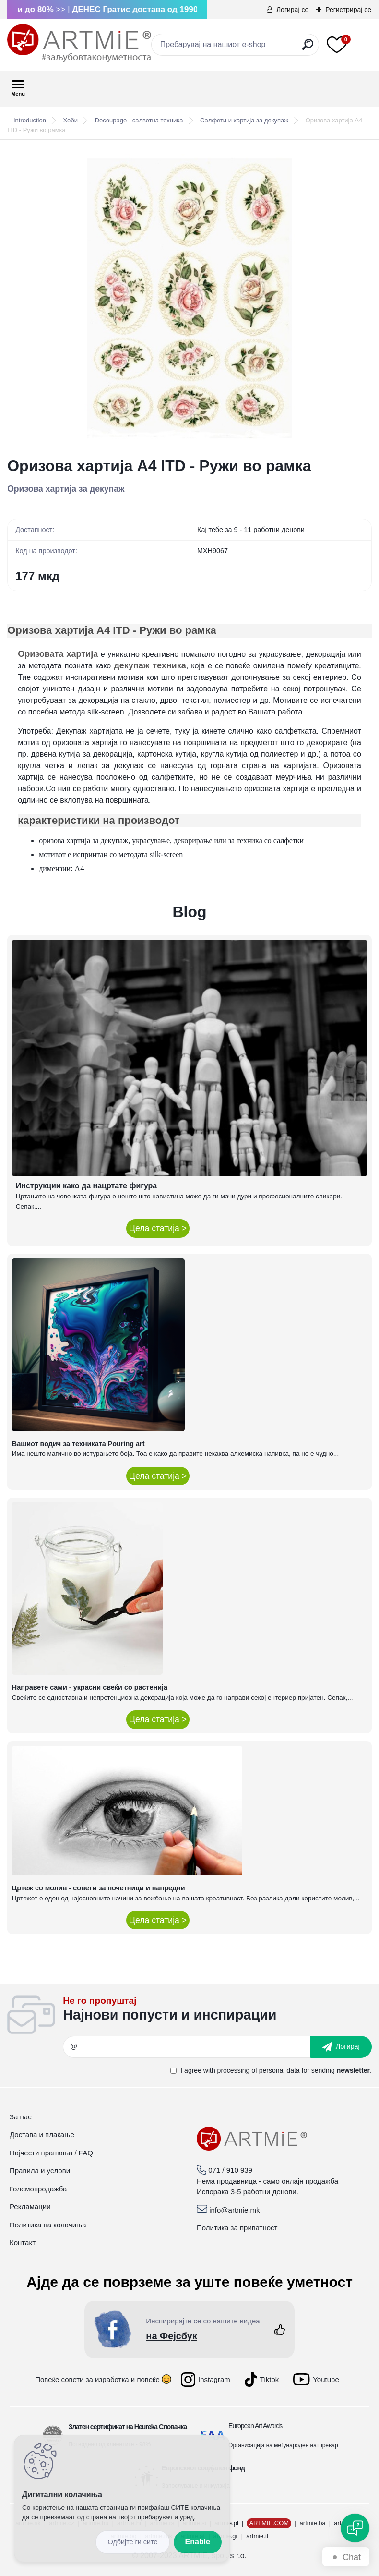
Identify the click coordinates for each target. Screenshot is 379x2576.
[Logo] (79, 43)
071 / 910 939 (230, 2170)
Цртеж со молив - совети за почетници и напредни (98, 1888)
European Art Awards (255, 2426)
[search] (307, 48)
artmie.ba (313, 2523)
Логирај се (292, 9)
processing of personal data (258, 2070)
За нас (21, 2117)
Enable (197, 2542)
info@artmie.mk (234, 2210)
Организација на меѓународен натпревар (283, 2445)
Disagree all (132, 2542)
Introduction (29, 120)
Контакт (23, 2242)
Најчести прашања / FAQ (51, 2153)
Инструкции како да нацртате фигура (86, 1186)
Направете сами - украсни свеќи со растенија (89, 1687)
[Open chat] (355, 2528)
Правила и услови (40, 2170)
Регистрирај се (348, 9)
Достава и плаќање (42, 2134)
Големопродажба (38, 2189)
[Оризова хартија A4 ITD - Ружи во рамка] (189, 298)
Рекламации (30, 2206)
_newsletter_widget (217, 2011)
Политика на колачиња (48, 2225)
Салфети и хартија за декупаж (244, 120)
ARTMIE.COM (269, 2523)
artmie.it (257, 2536)
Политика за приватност (237, 2228)
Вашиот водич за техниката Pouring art (78, 1444)
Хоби (70, 120)
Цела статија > (158, 1228)
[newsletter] (341, 2046)
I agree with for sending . (275, 2070)
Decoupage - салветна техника (139, 120)
